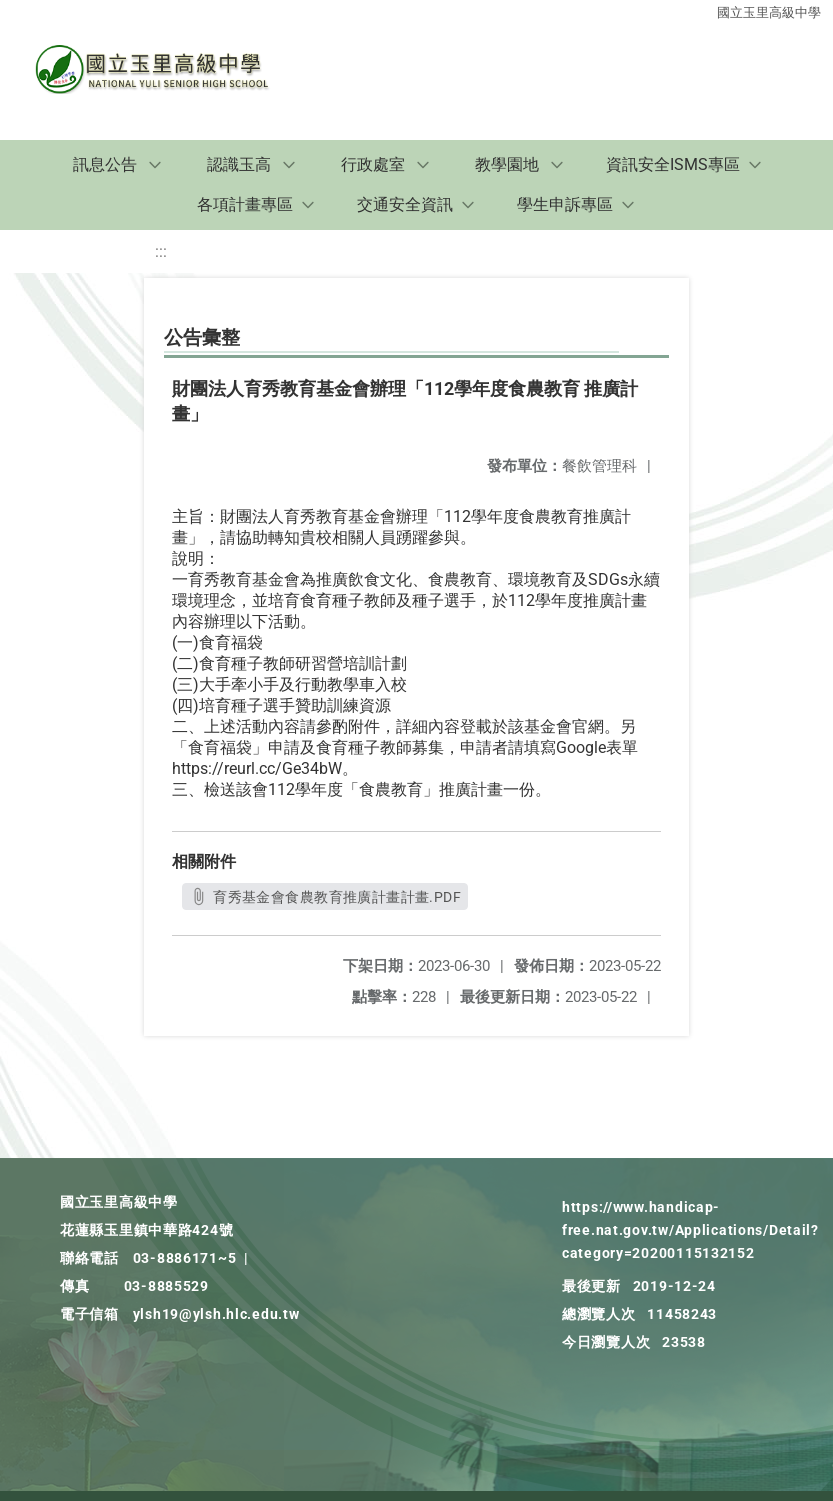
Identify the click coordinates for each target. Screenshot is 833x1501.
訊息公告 (105, 164)
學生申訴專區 (565, 204)
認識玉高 (239, 164)
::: (161, 251)
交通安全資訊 (405, 204)
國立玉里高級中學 (769, 12)
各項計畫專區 (245, 204)
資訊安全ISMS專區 (673, 164)
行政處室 (373, 164)
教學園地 (507, 164)
